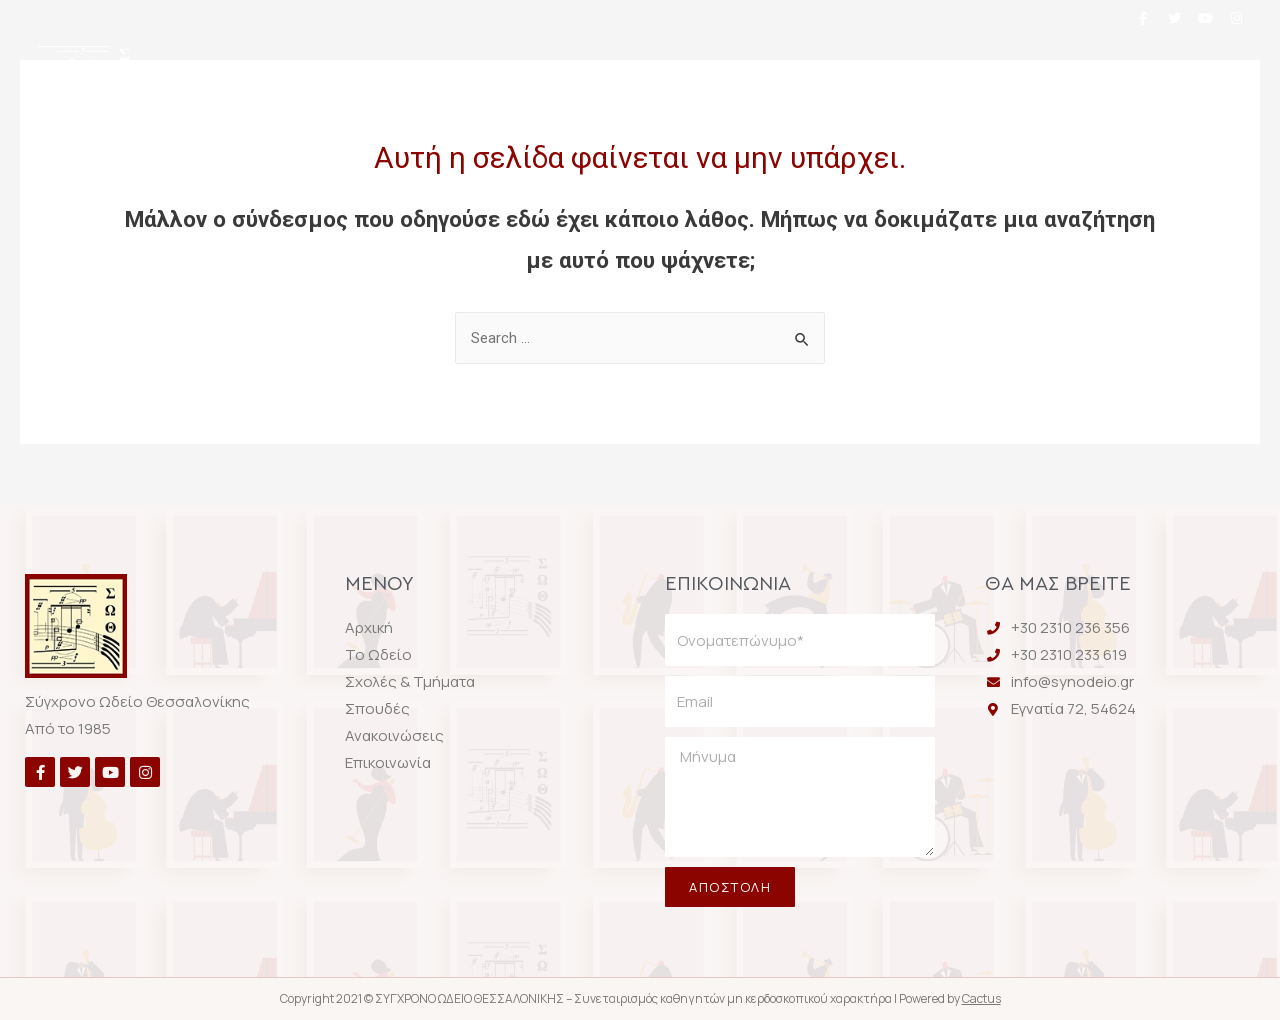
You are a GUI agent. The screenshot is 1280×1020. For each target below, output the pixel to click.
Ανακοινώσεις (923, 72)
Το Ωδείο (420, 72)
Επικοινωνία (636, 125)
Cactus (981, 998)
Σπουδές (766, 72)
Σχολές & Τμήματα (594, 72)
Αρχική (293, 72)
